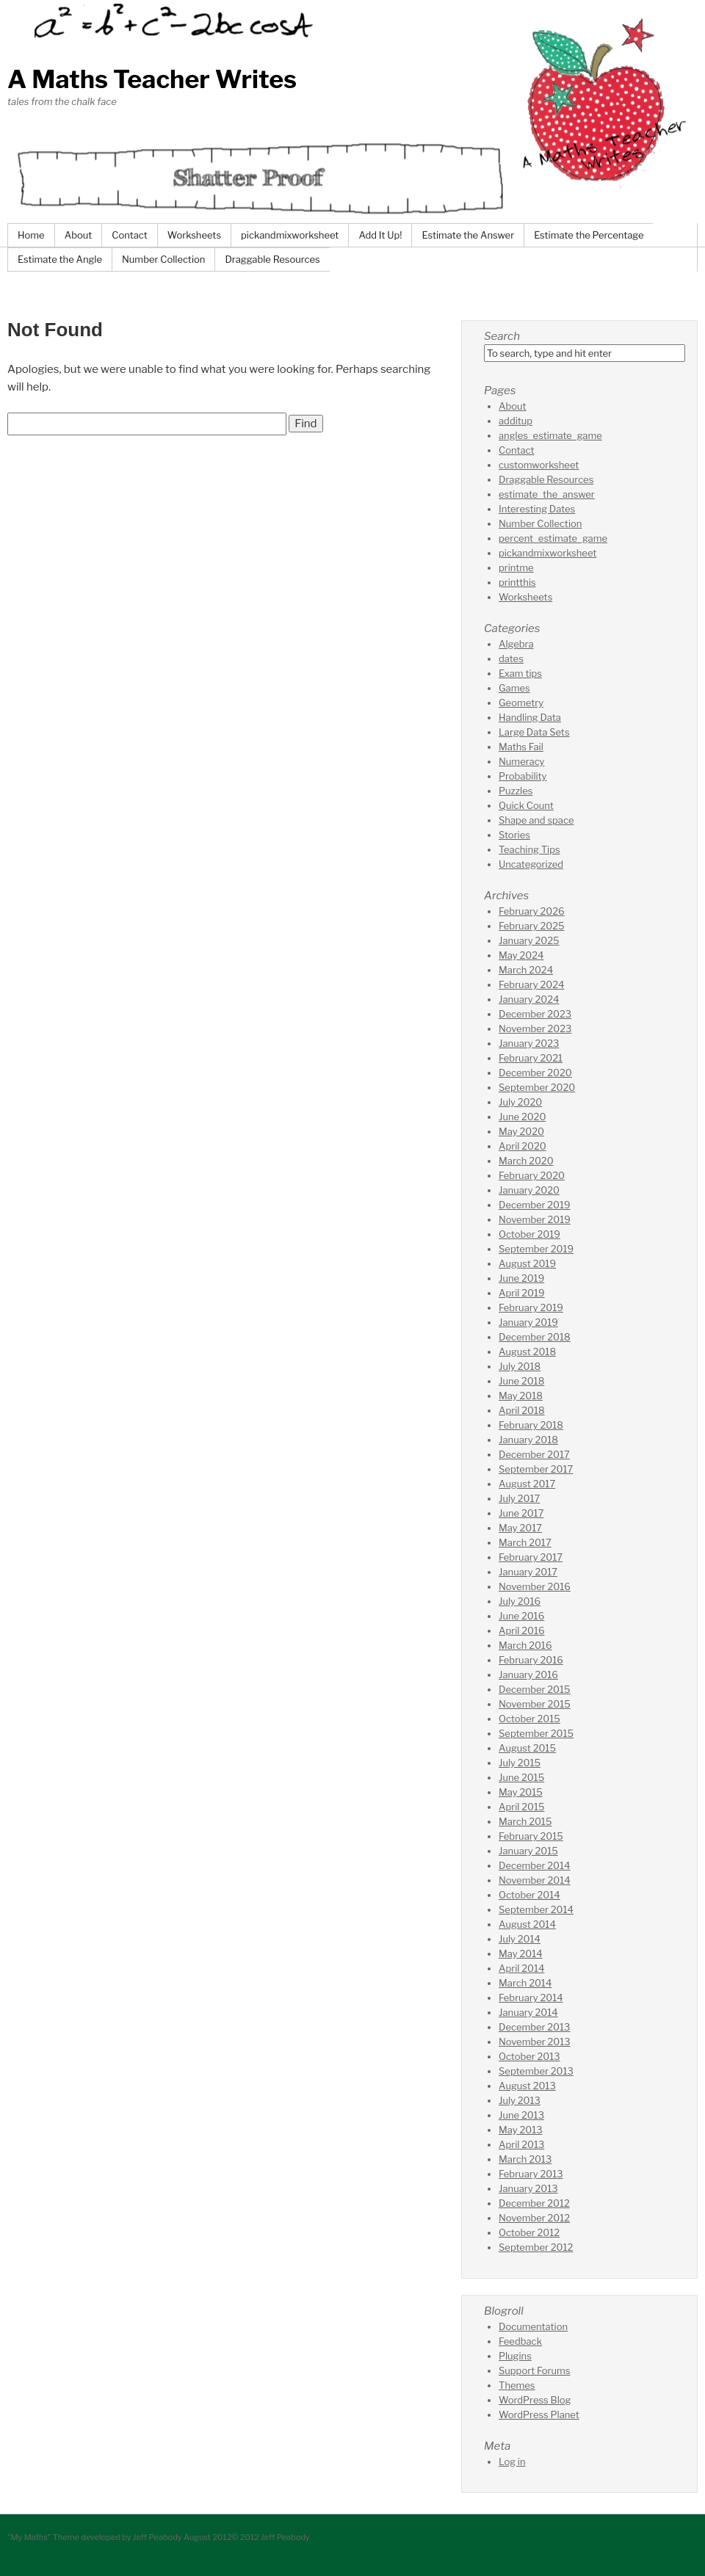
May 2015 (521, 1792)
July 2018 (519, 1366)
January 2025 (529, 940)
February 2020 (532, 1175)
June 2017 (521, 1513)
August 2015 (527, 1748)
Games (514, 688)
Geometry (521, 702)
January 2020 (529, 1190)
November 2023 (535, 1028)
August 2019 (527, 1263)
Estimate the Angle (60, 259)
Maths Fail (521, 746)
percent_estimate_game (553, 538)
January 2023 (529, 1043)
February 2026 (532, 911)
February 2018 (531, 1425)
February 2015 (531, 1836)
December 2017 (534, 1454)
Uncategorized (531, 864)
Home (31, 235)
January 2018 (528, 1439)
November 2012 (534, 2218)
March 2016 (525, 1645)
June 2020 (522, 1116)
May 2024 (521, 955)
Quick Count (526, 805)
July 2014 (519, 1939)
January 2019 (528, 1322)
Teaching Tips (529, 849)
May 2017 (520, 1528)
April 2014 (521, 1968)
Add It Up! (380, 235)
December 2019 (535, 1205)
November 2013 (535, 2041)
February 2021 (531, 1058)
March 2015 (525, 1821)
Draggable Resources (272, 259)
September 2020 (537, 1087)
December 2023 (535, 1014)
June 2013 (521, 2115)
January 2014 (528, 2012)
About (79, 235)
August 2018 (527, 1351)
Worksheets (194, 235)
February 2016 (531, 1660)
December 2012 (534, 2203)
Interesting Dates (537, 509)
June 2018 (521, 1381)
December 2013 (534, 2027)
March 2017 (525, 1542)
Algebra (516, 644)
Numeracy (522, 761)
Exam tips (520, 673)
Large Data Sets (534, 732)
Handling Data (530, 717)
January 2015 (528, 1851)
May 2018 (521, 1395)
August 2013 (527, 2085)
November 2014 (535, 1880)
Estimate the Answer (468, 235)
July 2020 (520, 1102)
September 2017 (536, 1469)
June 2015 (521, 1777)
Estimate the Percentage (588, 235)
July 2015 (519, 1762)
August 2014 (527, 1924)
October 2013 (529, 2056)
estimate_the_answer (547, 494)
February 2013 (531, 2174)
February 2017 (531, 1557)
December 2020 (535, 1072)
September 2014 (536, 1909)
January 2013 (528, 2188)
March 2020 (526, 1161)
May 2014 (521, 1953)
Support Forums (534, 2370)
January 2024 (529, 999)
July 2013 (519, 2100)
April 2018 (522, 1410)
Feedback (520, 2341)
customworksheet (539, 465)
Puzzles (515, 791)
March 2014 (525, 1983)
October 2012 (529, 2232)
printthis (517, 582)
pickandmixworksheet (290, 235)
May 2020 (521, 1131)
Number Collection (163, 259)
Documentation (533, 2326)
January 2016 (528, 1674)
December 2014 (535, 1865)
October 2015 (529, 1718)
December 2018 (535, 1337)
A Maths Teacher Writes (152, 79)
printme (516, 567)
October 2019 (529, 1234)
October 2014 (529, 1895)
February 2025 (531, 926)
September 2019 (536, 1249)
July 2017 (519, 1498)
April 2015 (521, 1807)
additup (515, 421)
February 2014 (531, 1997)
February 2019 (531, 1307)
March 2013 (525, 2159)
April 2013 (521, 2144)
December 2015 (535, 1689)
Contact (129, 235)
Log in (512, 2461)
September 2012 (536, 2247)
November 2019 (535, 1219)
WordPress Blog (535, 2400)
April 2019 (522, 1293)
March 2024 (526, 970)
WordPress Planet (539, 2414)
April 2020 (522, 1146)
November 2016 (535, 1586)
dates (511, 658)
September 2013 (536, 2071)
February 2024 (531, 984)
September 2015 (536, 1733)
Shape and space (536, 820)
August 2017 (527, 1484)
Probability (523, 776)
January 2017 (528, 1572)
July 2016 (519, 1601)
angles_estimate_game (550, 435)
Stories (514, 835)
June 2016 (521, 1616)
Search (502, 336)
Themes (517, 2385)
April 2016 (522, 1630)
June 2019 (521, 1278)
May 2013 (521, 2130)
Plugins (515, 2356)
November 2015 (535, 1704)
